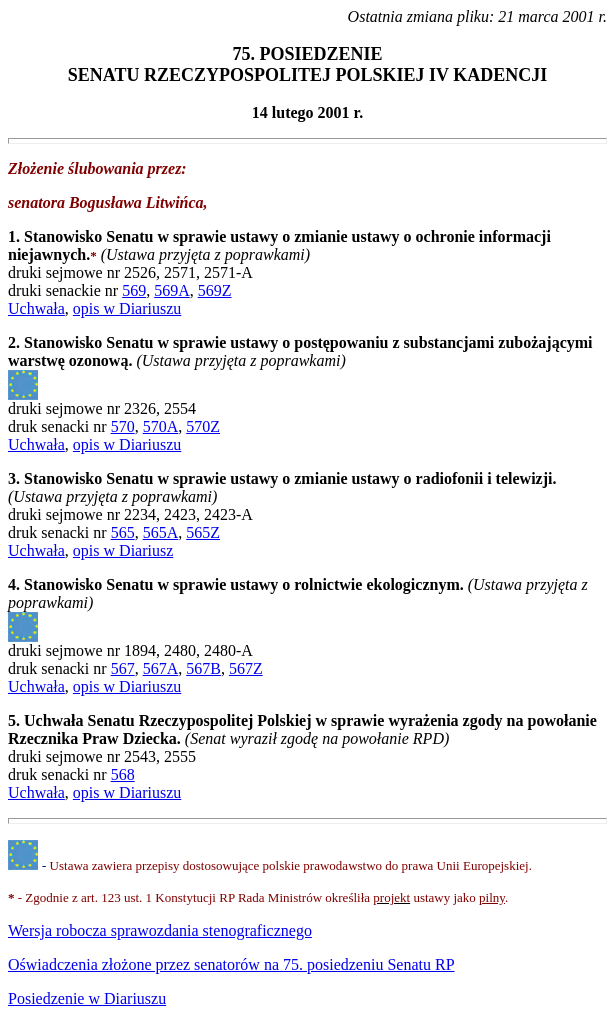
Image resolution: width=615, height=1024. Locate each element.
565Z (203, 532)
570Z (203, 426)
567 (123, 668)
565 (123, 532)
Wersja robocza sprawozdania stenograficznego (160, 930)
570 (123, 426)
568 (123, 774)
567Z (246, 668)
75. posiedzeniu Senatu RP (231, 964)
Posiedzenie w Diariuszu (87, 998)
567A (161, 668)
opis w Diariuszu (127, 308)
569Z (215, 290)
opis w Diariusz (123, 550)
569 (134, 290)
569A (172, 290)
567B (203, 668)
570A (161, 426)
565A (161, 532)
